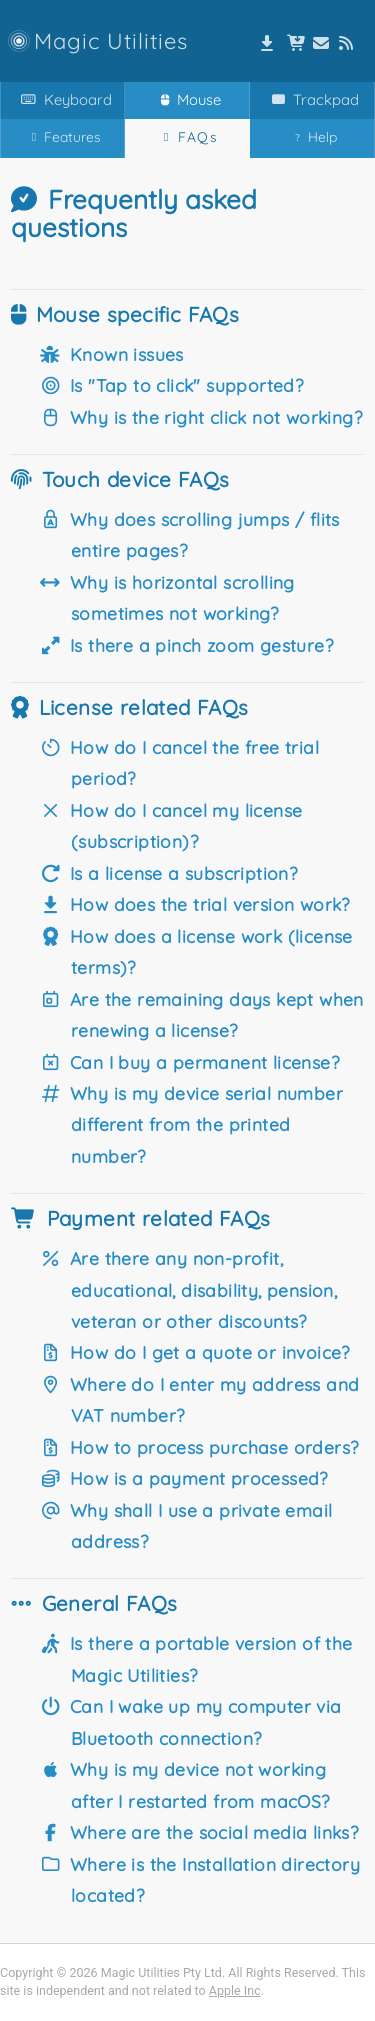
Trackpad (311, 99)
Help (312, 137)
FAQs (187, 137)
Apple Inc (235, 1990)
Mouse (187, 99)
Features (62, 137)
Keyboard (62, 99)
